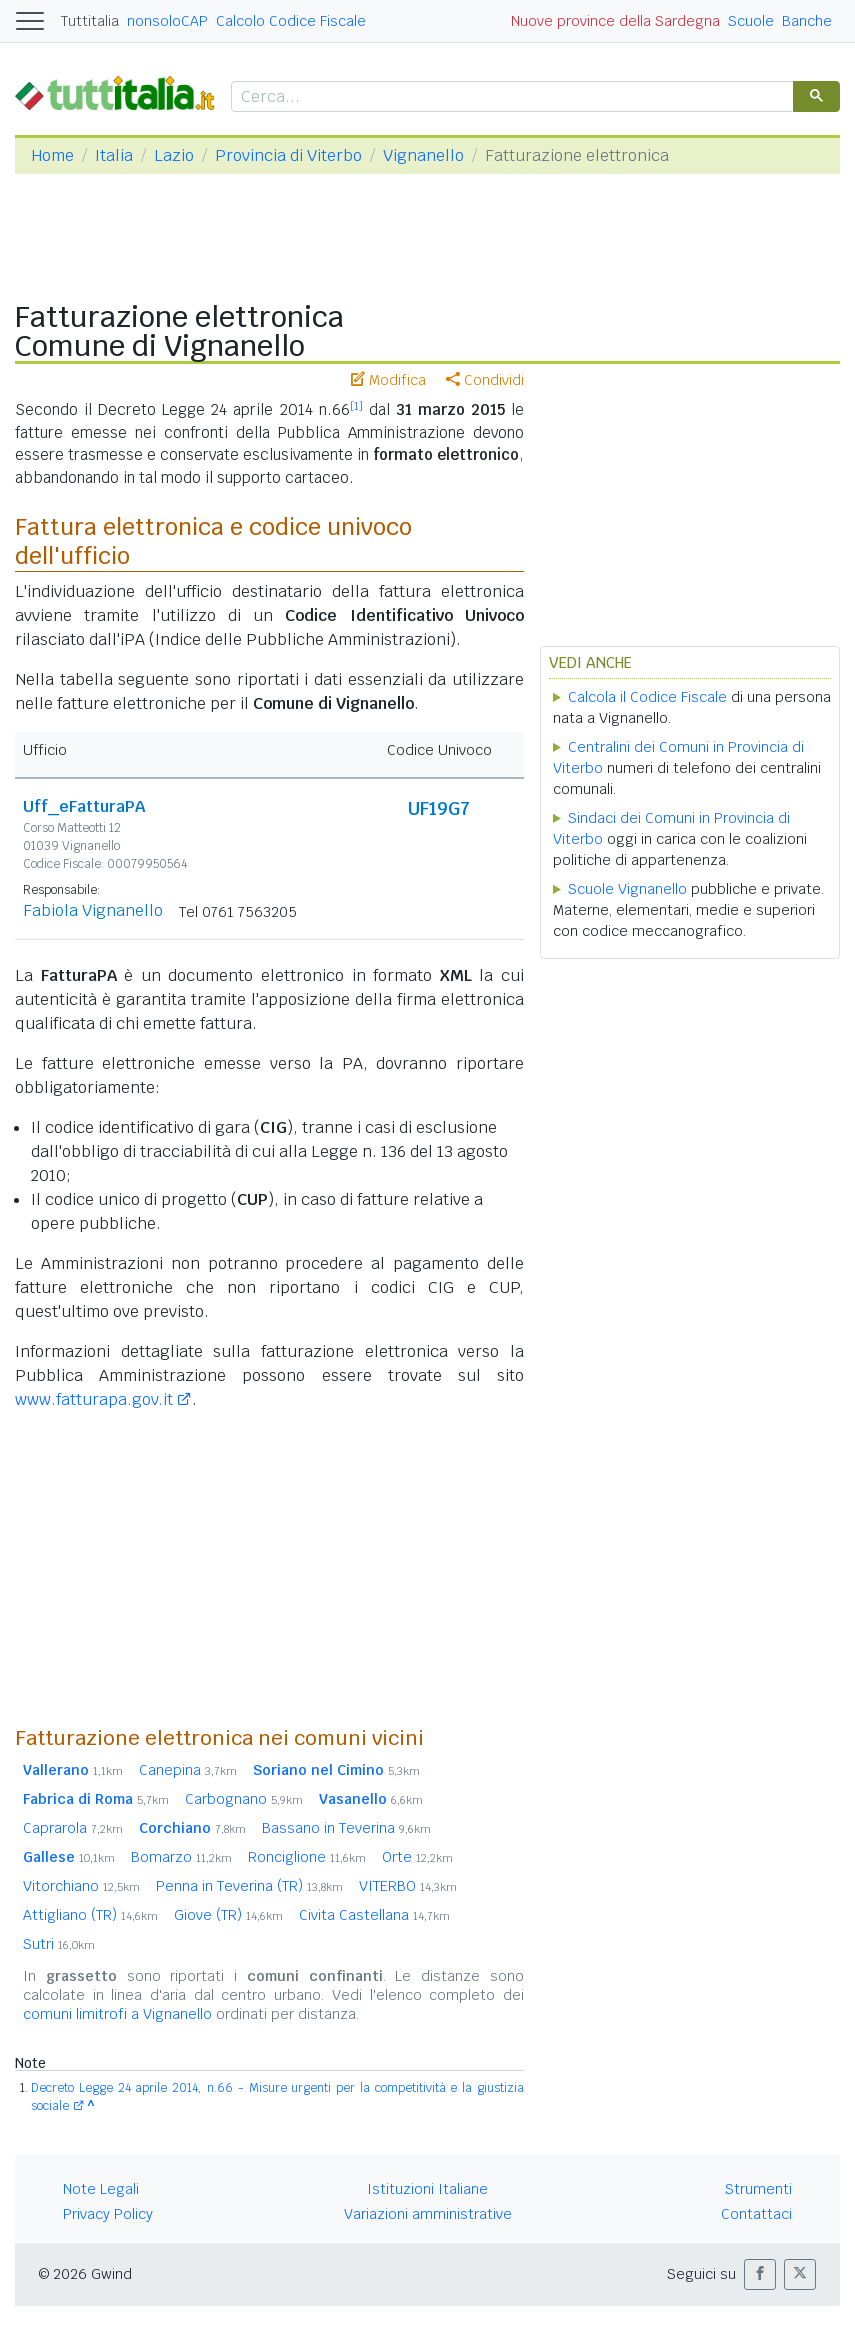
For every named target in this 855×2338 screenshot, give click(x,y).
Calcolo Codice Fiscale (291, 21)
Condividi (485, 380)
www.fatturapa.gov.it (94, 1399)
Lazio (174, 155)
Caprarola (73, 1828)
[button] (760, 2274)
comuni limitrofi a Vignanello (117, 2014)
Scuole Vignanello (627, 889)
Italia (114, 155)
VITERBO (408, 1886)
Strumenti (758, 2189)
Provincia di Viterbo (288, 155)
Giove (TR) (228, 1915)
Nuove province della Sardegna (615, 21)
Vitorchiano (81, 1886)
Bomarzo (181, 1857)
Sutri (59, 1944)
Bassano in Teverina (346, 1828)
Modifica (388, 380)
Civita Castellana (374, 1915)
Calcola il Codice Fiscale (647, 697)
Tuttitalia (90, 21)
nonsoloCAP (167, 21)
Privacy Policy (108, 2214)
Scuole (751, 21)
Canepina (188, 1770)
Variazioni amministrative (428, 2214)
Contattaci (756, 2214)
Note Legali (101, 2189)
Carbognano (244, 1799)
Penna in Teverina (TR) (249, 1886)
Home (52, 155)
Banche (807, 21)
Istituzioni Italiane (427, 2189)
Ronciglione (307, 1857)
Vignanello (423, 155)
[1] (356, 406)
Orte (417, 1857)
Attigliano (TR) (90, 1915)
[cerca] (510, 97)
